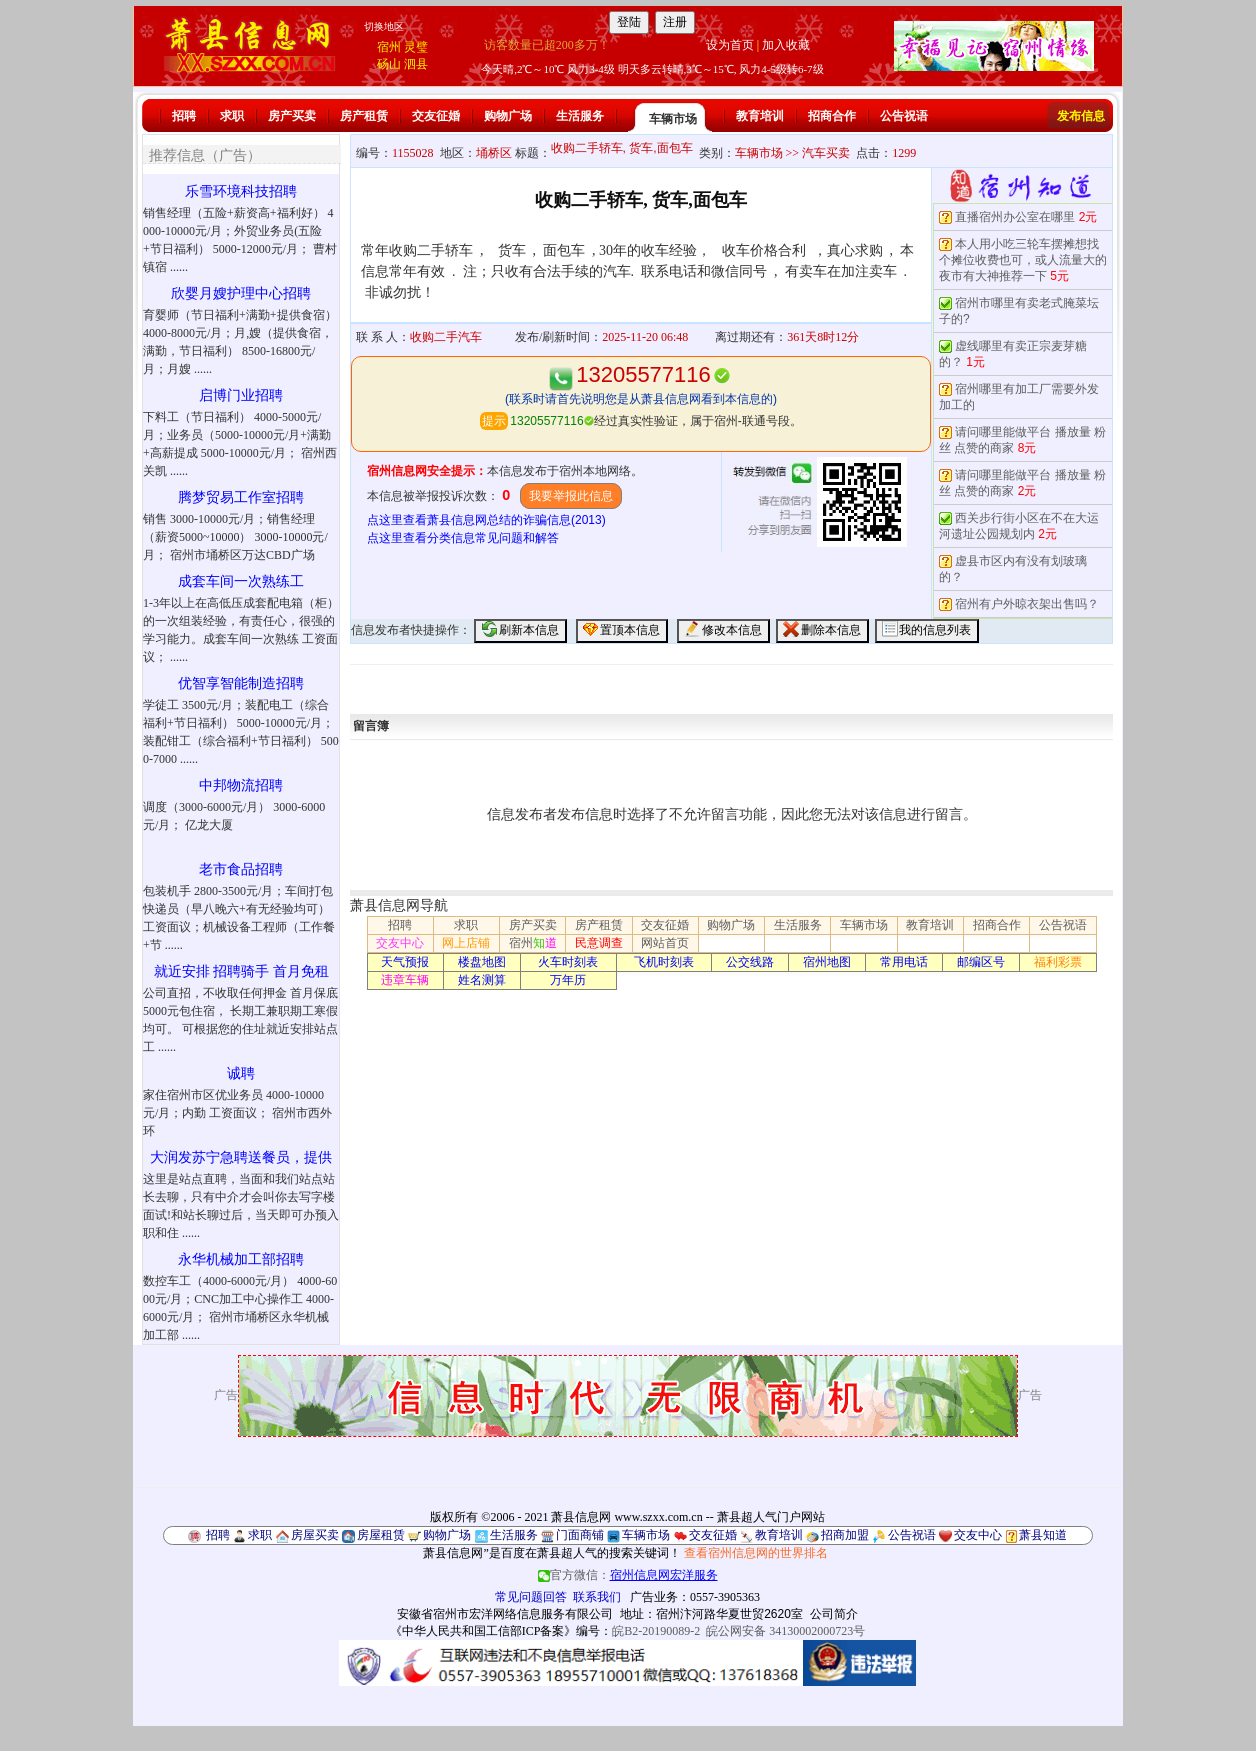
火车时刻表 (568, 962)
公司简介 (834, 1614)
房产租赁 (364, 116)
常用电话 (904, 962)
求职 (232, 116)
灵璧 (416, 47)
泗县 (416, 64)
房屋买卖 (315, 1535)
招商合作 (832, 116)
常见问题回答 (531, 1597)
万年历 (568, 980)
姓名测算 (482, 980)
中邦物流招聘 (241, 785)
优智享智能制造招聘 (241, 683)
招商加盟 (845, 1535)
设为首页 (730, 45)
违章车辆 (405, 980)
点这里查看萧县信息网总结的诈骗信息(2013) (486, 520)
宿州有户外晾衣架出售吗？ (1027, 604)
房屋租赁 (381, 1535)
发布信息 (1081, 116)
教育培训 (760, 116)
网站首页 (665, 943)
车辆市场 (673, 119)
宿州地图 (827, 962)
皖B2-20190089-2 (656, 1631)
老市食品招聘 (241, 869)
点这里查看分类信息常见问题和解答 (463, 538)
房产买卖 (292, 116)
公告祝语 (904, 116)
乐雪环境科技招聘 (241, 191)
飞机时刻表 (664, 962)
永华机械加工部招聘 (241, 1259)
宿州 (389, 47)
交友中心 (400, 943)
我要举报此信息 (571, 496)
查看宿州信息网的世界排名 (756, 1553)
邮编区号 (981, 962)
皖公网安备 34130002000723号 (785, 1631)
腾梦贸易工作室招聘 (241, 497)
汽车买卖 (826, 153)
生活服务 (580, 116)
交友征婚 (436, 116)
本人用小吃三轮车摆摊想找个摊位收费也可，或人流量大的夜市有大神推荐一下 (1023, 260)
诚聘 (241, 1073)
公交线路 (750, 962)
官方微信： (628, 1575)
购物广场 (508, 116)
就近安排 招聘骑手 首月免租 (241, 971)
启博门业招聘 (241, 395)
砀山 (389, 64)
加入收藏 (786, 45)
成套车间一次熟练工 (241, 581)
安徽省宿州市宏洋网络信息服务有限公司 (505, 1614)
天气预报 (405, 962)
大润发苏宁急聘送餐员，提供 (241, 1157)
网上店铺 (466, 943)
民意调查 (599, 943)
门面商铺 (580, 1535)
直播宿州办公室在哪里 (1015, 217)
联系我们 (597, 1597)
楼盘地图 (482, 962)
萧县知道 (1043, 1535)
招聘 (184, 116)
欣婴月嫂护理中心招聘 (241, 293)
